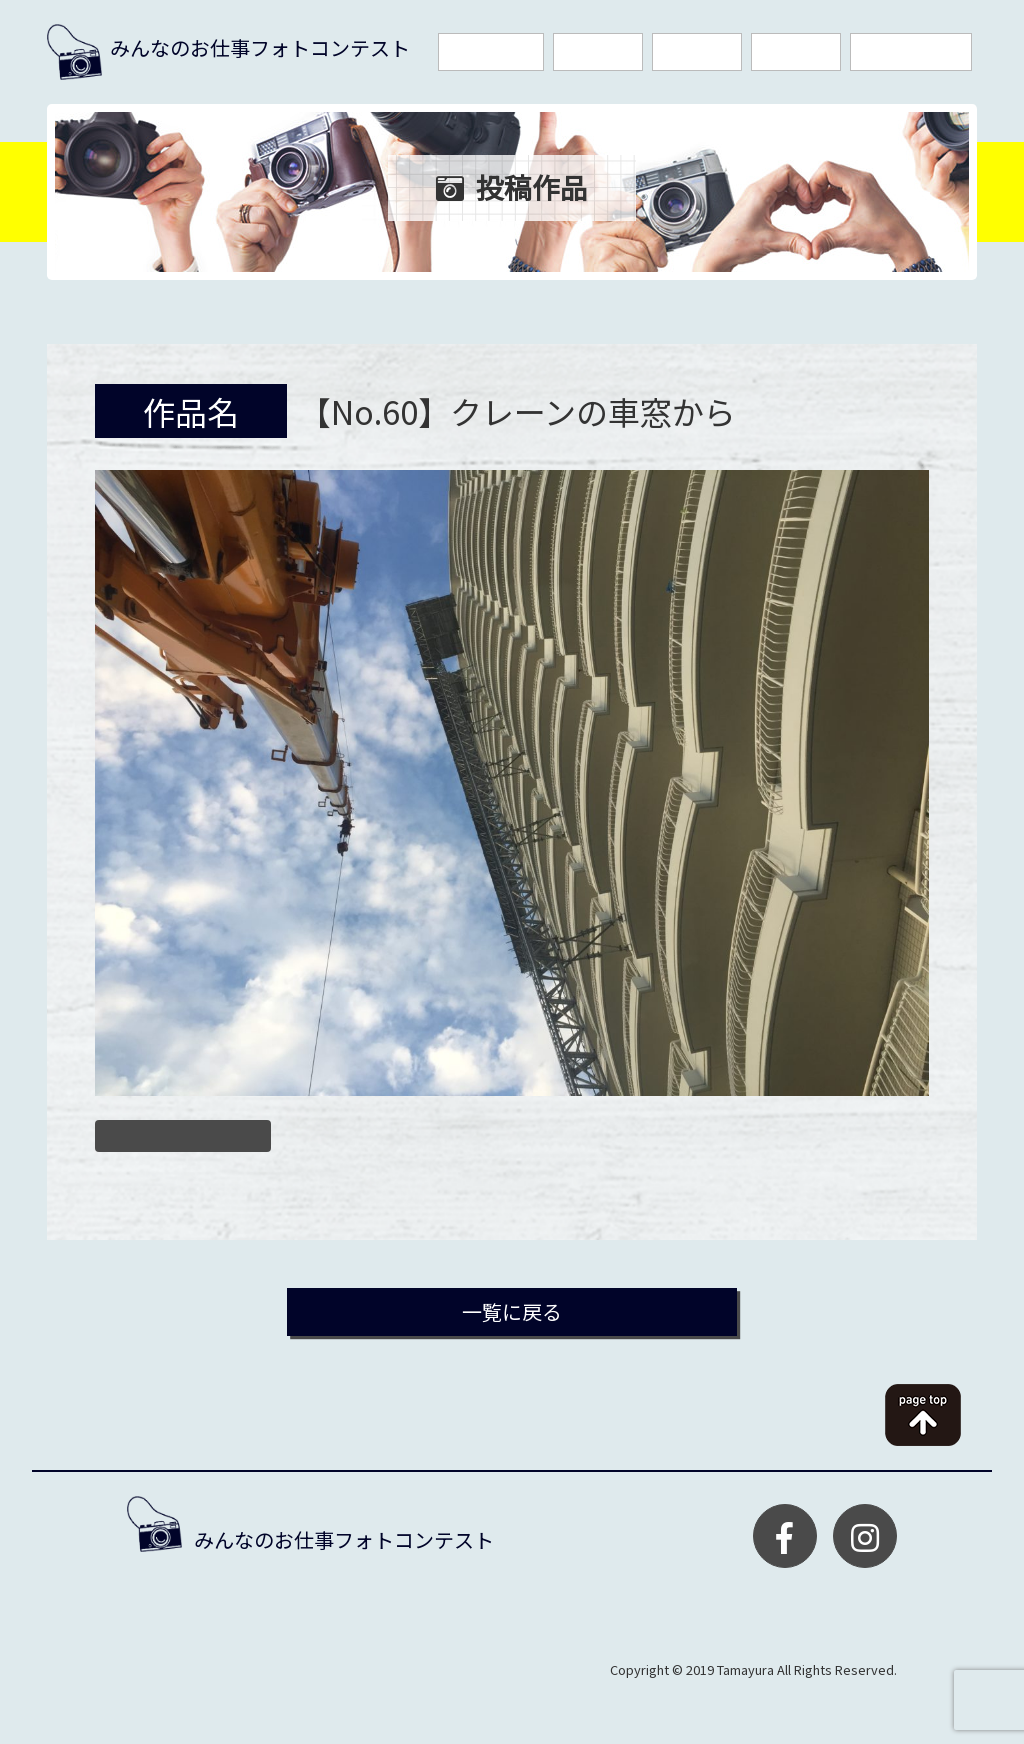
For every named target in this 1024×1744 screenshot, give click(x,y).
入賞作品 (697, 52)
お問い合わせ (911, 52)
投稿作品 (796, 52)
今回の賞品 (491, 52)
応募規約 (598, 52)
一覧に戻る (512, 1311)
